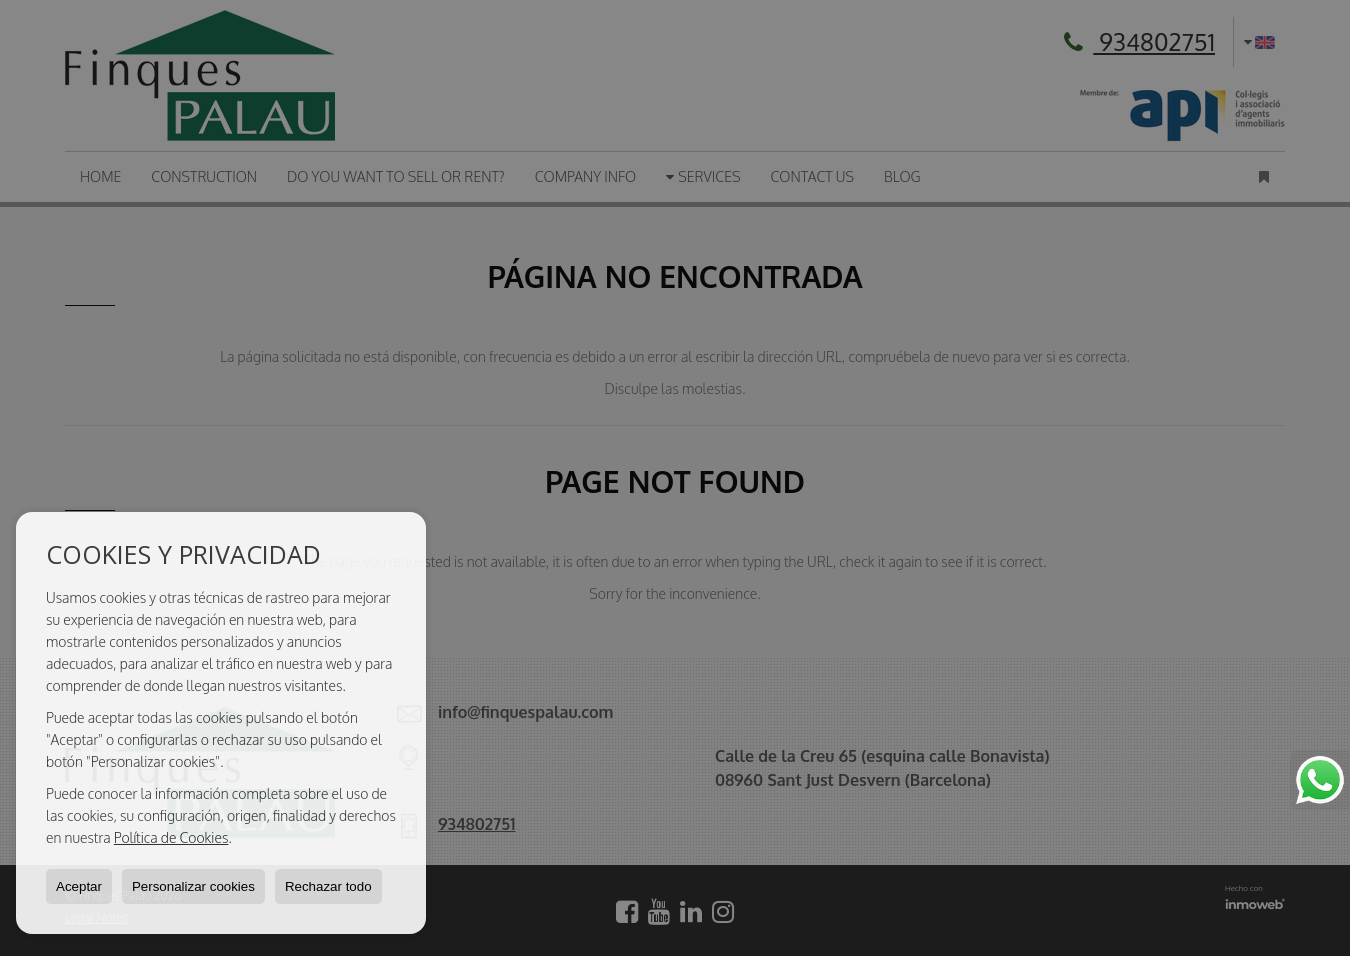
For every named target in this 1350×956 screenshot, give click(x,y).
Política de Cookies (171, 837)
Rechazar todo (328, 886)
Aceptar (79, 886)
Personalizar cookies (193, 886)
